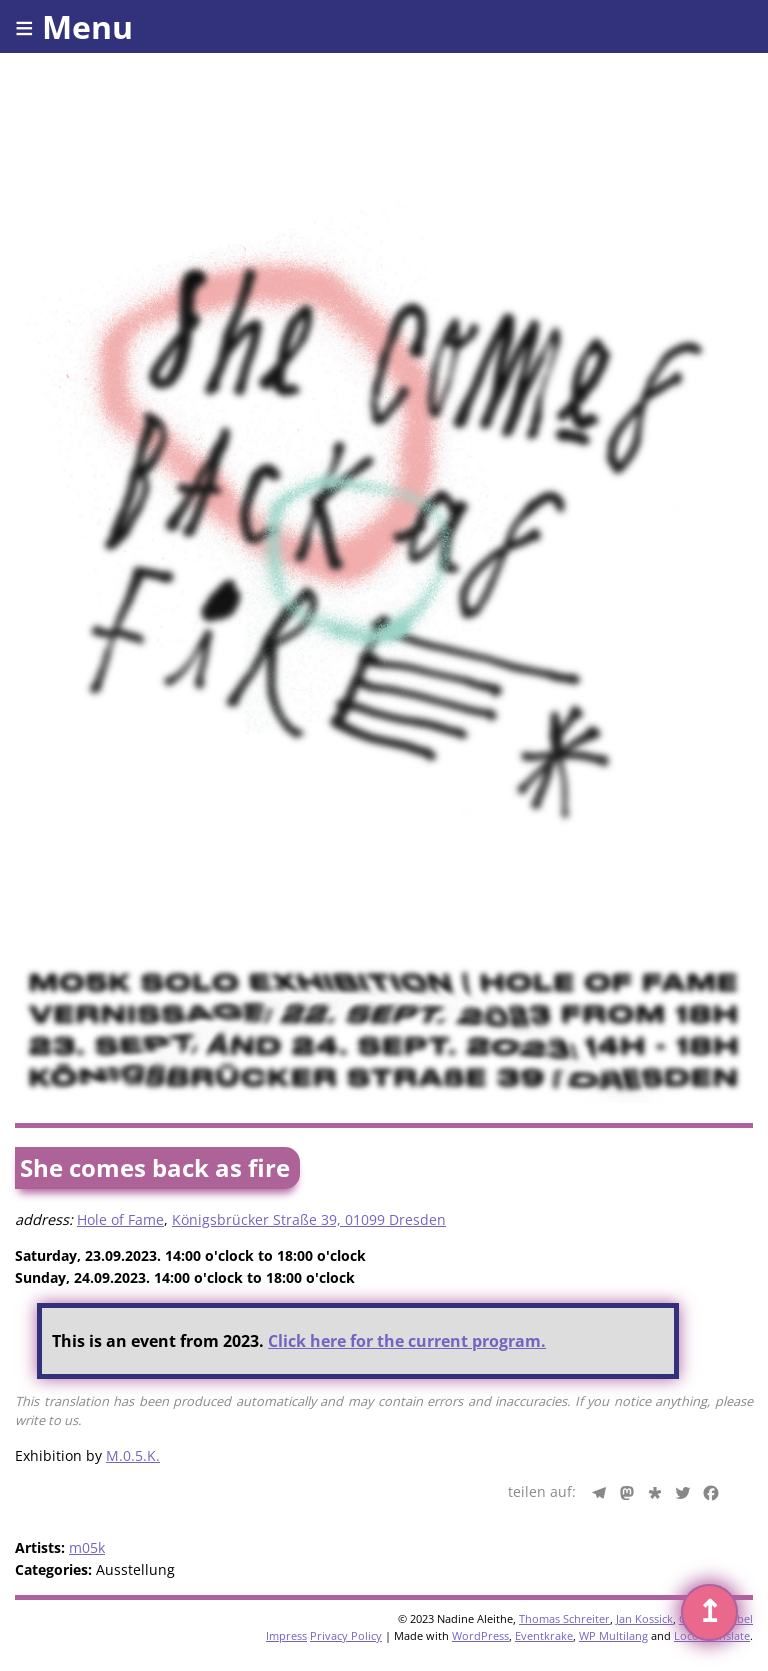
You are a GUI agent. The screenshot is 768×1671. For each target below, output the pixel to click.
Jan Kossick (644, 1618)
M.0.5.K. (133, 1455)
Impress (286, 1635)
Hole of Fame (120, 1219)
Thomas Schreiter (564, 1618)
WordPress (480, 1635)
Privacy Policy (346, 1635)
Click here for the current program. (407, 1341)
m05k (87, 1547)
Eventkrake (544, 1635)
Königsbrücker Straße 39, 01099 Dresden (309, 1219)
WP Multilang (613, 1635)
